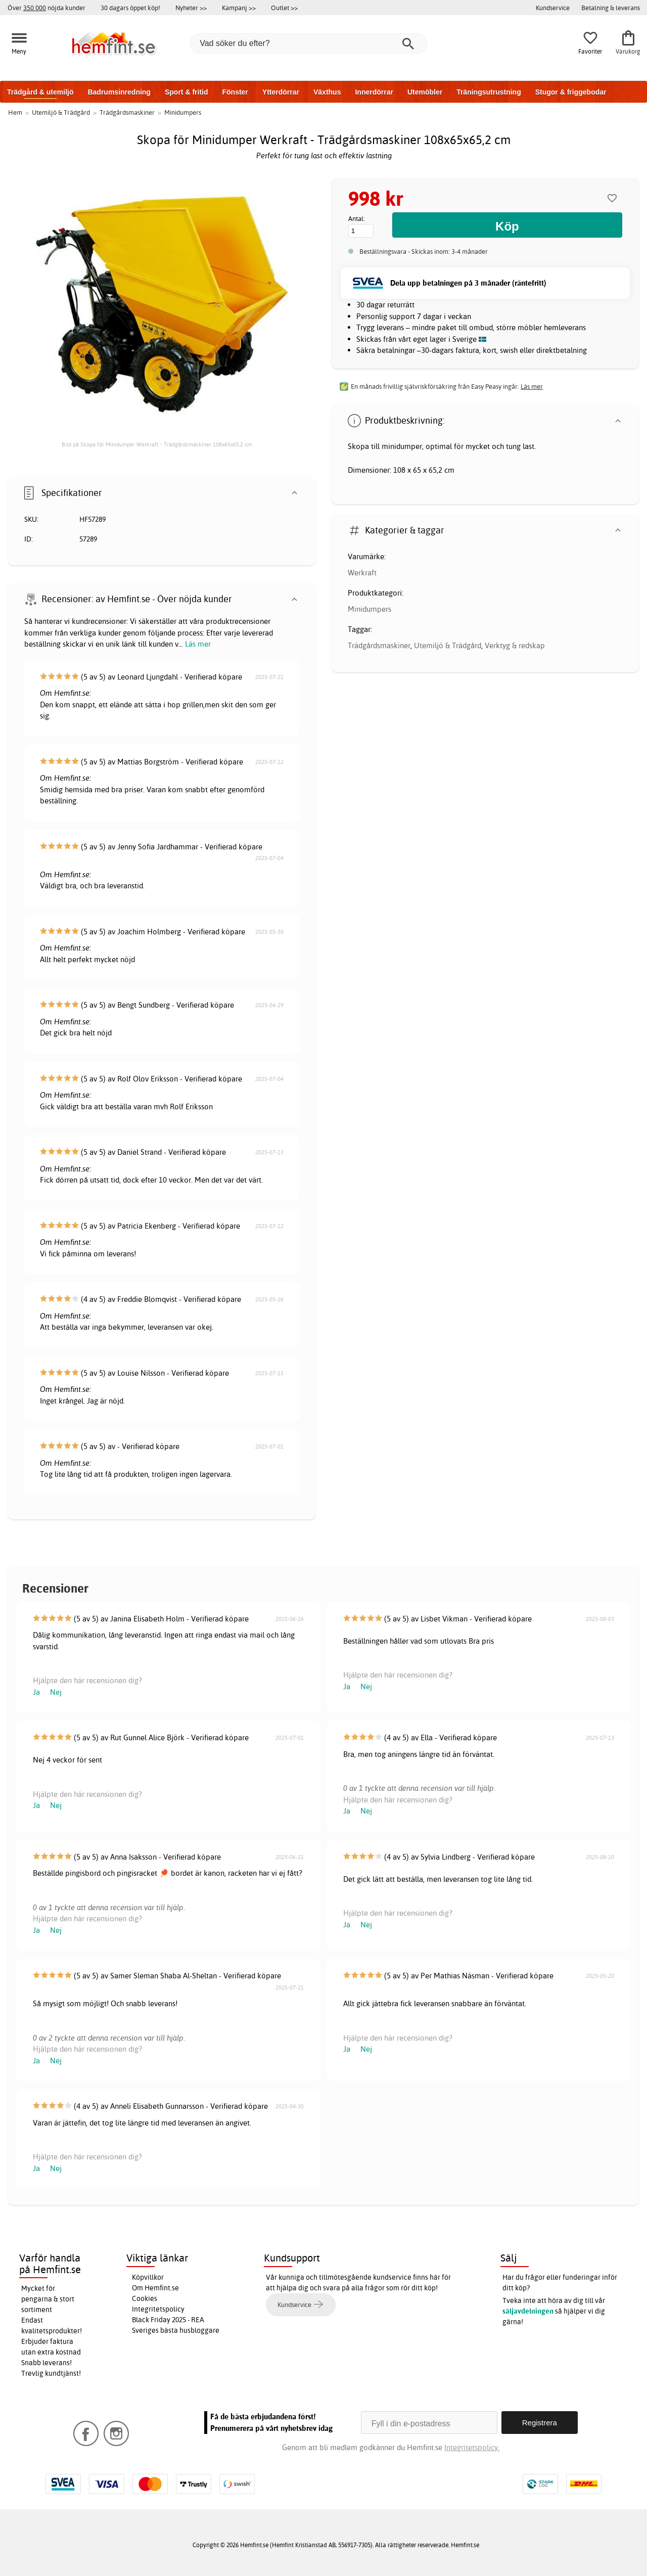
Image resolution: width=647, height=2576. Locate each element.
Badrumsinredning (118, 92)
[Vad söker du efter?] (308, 43)
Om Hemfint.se (155, 2287)
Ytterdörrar (280, 92)
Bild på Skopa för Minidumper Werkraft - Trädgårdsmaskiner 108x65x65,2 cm (157, 444)
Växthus (327, 92)
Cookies (144, 2298)
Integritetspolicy (158, 2309)
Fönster (235, 92)
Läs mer (198, 644)
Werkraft (362, 572)
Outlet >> (284, 8)
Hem (15, 112)
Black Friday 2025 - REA (168, 2319)
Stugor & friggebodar (571, 92)
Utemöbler (424, 92)
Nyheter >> (191, 8)
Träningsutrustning (488, 92)
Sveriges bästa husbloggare (175, 2330)
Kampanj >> (239, 8)
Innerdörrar (374, 92)
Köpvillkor (148, 2277)
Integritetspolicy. (471, 2447)
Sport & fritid (186, 92)
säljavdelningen (527, 2311)
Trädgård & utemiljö (40, 92)
